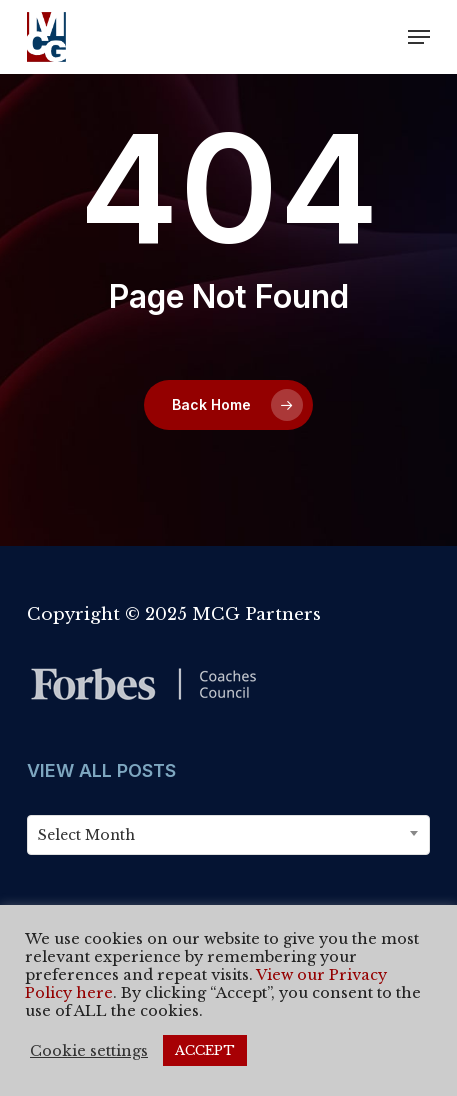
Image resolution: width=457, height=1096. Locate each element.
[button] (419, 37)
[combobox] (228, 835)
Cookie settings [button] (89, 1051)
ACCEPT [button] (205, 1050)
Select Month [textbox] (86, 835)
